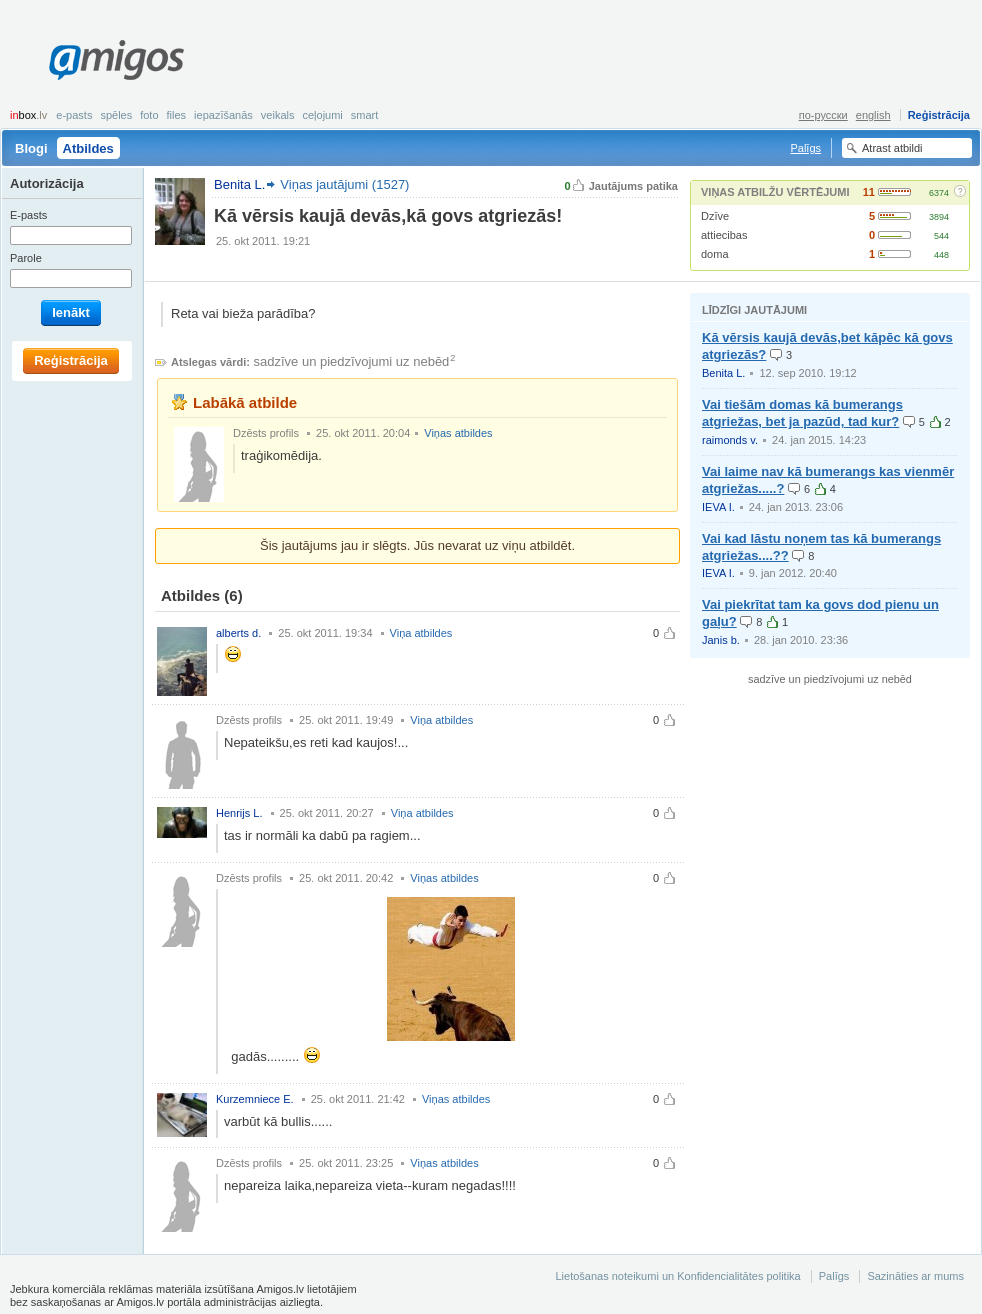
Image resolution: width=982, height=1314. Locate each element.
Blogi (31, 148)
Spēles (116, 115)
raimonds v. (730, 440)
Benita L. (723, 373)
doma (715, 254)
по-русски (823, 115)
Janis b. (721, 640)
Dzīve (715, 216)
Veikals (278, 115)
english (873, 115)
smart (365, 115)
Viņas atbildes (458, 433)
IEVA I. (718, 507)
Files (177, 115)
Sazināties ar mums (915, 1276)
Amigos (116, 60)
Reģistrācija (939, 115)
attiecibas (724, 235)
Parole (26, 258)
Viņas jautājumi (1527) (344, 184)
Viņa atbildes (421, 633)
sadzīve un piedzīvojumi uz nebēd (352, 361)
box (28, 115)
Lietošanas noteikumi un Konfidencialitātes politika (677, 1276)
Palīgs (805, 148)
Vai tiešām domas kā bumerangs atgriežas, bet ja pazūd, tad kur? (802, 413)
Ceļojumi (322, 115)
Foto (149, 115)
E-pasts (74, 115)
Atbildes (88, 148)
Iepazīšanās (223, 115)
